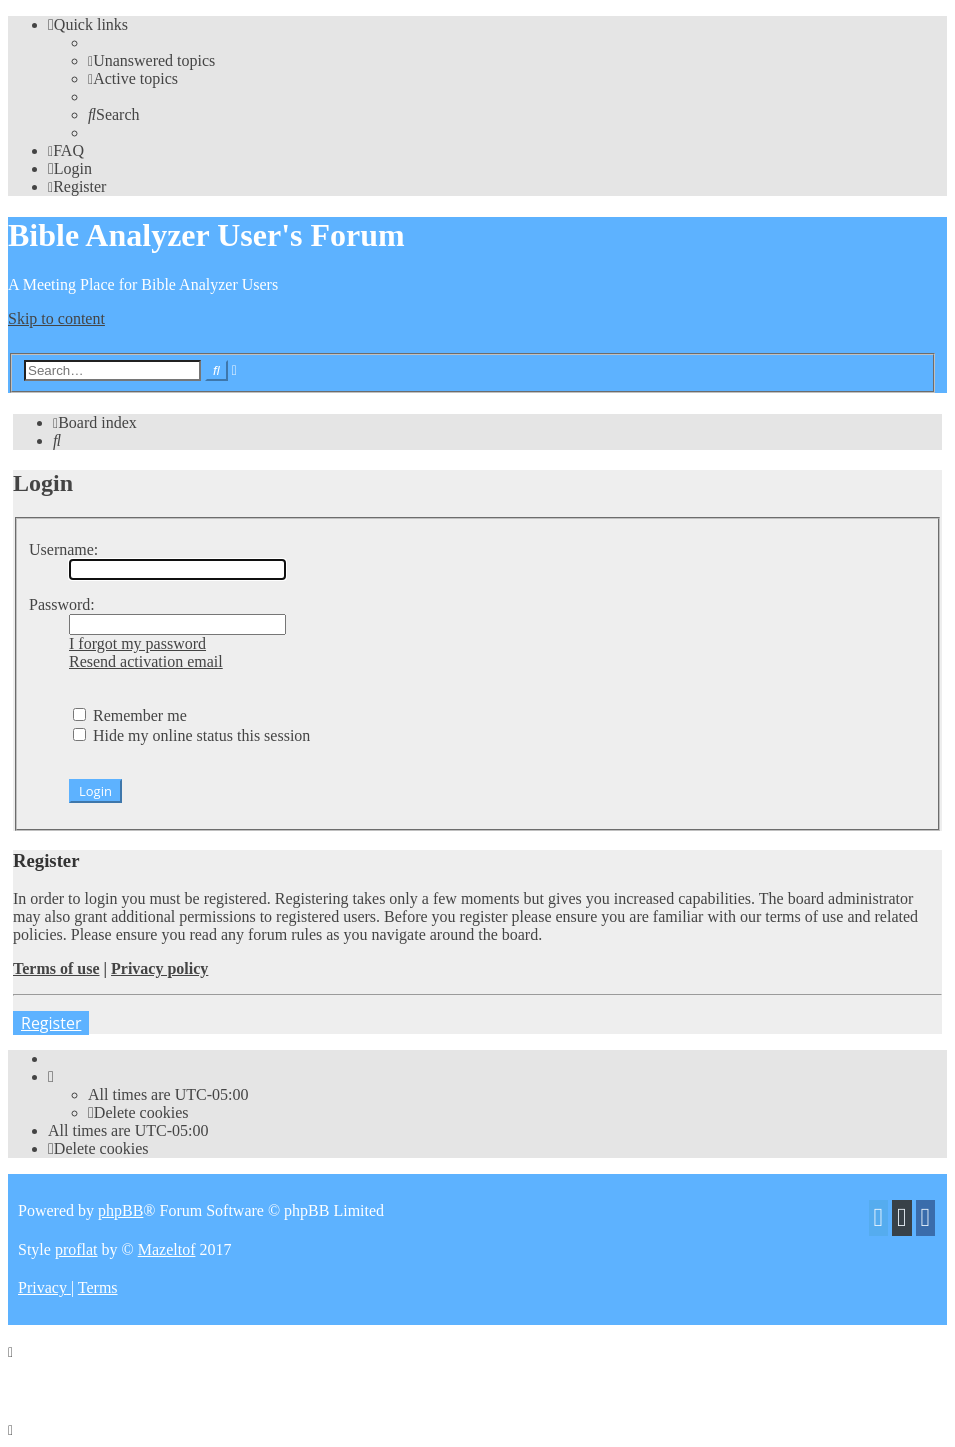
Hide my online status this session (191, 735)
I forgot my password (137, 643)
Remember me (130, 715)
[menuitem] (151, 60)
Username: (63, 549)
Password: (62, 604)
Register (51, 1023)
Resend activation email (146, 661)
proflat (76, 1249)
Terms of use (56, 968)
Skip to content (56, 318)
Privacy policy (159, 968)
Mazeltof (167, 1249)
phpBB (120, 1210)
